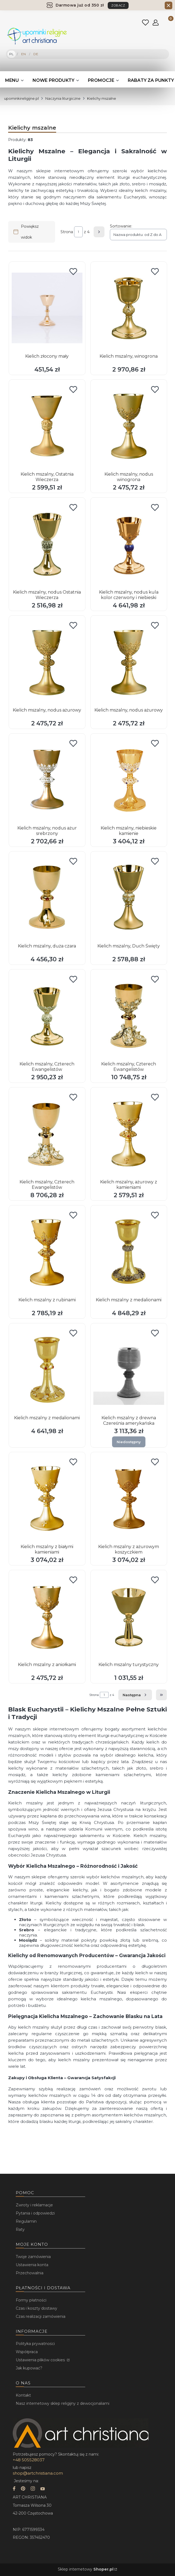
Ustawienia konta (32, 2264)
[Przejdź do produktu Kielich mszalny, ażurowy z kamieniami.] (128, 1133)
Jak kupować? (29, 2368)
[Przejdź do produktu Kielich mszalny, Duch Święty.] (128, 897)
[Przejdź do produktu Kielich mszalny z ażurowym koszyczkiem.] (128, 1498)
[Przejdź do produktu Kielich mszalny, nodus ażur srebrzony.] (47, 779)
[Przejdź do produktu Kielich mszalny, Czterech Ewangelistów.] (47, 1015)
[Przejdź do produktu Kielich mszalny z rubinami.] (47, 1251)
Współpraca (27, 2351)
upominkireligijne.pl (21, 98)
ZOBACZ (118, 5)
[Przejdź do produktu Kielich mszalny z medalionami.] (128, 1251)
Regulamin (26, 2221)
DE (35, 54)
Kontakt (23, 2395)
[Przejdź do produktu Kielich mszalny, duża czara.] (47, 897)
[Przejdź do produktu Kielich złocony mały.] (47, 307)
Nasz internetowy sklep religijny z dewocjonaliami (62, 2403)
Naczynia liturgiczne (63, 98)
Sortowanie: (121, 226)
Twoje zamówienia (33, 2256)
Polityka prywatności (35, 2343)
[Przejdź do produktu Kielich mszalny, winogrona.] (128, 307)
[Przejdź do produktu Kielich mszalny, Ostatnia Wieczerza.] (47, 425)
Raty (20, 2229)
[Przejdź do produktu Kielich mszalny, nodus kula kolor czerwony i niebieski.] (128, 543)
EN (23, 54)
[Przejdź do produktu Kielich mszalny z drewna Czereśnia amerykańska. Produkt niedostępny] (128, 1369)
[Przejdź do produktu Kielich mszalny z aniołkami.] (47, 1616)
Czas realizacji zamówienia (40, 2316)
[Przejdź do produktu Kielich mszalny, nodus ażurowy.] (47, 661)
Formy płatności (31, 2300)
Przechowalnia (29, 2273)
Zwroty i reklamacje (34, 2205)
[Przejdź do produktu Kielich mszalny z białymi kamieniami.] (47, 1498)
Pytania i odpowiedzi (35, 2213)
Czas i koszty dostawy (36, 2308)
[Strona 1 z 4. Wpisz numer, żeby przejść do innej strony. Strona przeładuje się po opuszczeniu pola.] (78, 231)
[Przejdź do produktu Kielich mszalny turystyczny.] (128, 1616)
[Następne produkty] (135, 1694)
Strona (67, 231)
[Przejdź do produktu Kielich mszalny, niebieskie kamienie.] (128, 779)
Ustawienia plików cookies (41, 2359)
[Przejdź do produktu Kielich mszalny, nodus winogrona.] (128, 425)
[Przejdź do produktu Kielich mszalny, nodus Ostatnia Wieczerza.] (47, 543)
